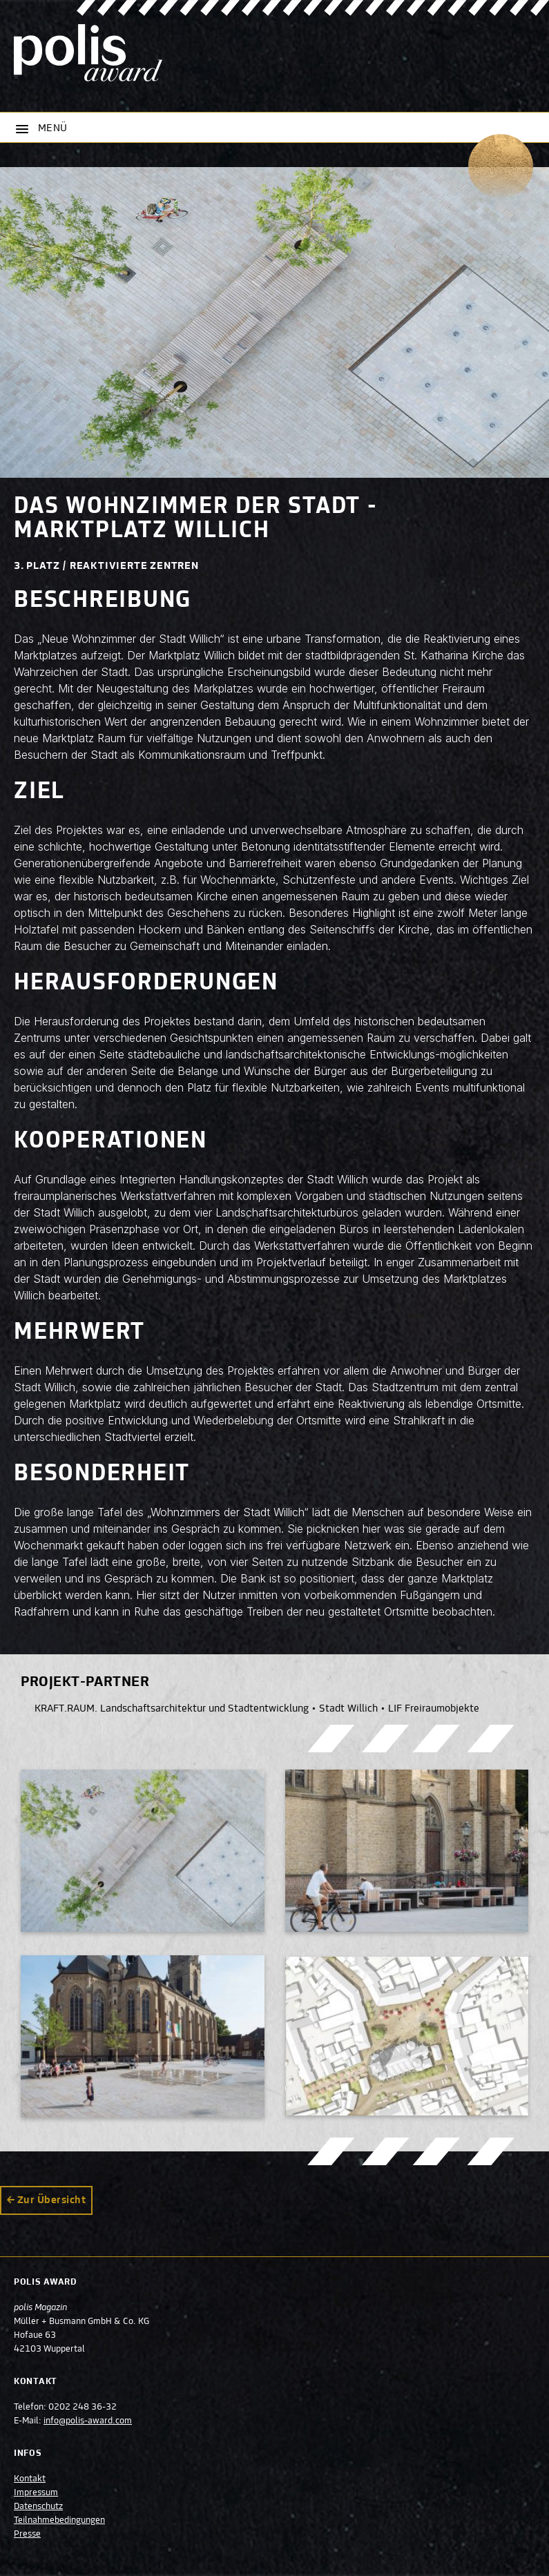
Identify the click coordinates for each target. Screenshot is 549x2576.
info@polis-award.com (88, 2421)
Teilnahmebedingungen (59, 2521)
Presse (27, 2534)
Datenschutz (38, 2507)
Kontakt (30, 2479)
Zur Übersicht (51, 2200)
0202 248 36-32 (82, 2407)
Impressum (36, 2493)
